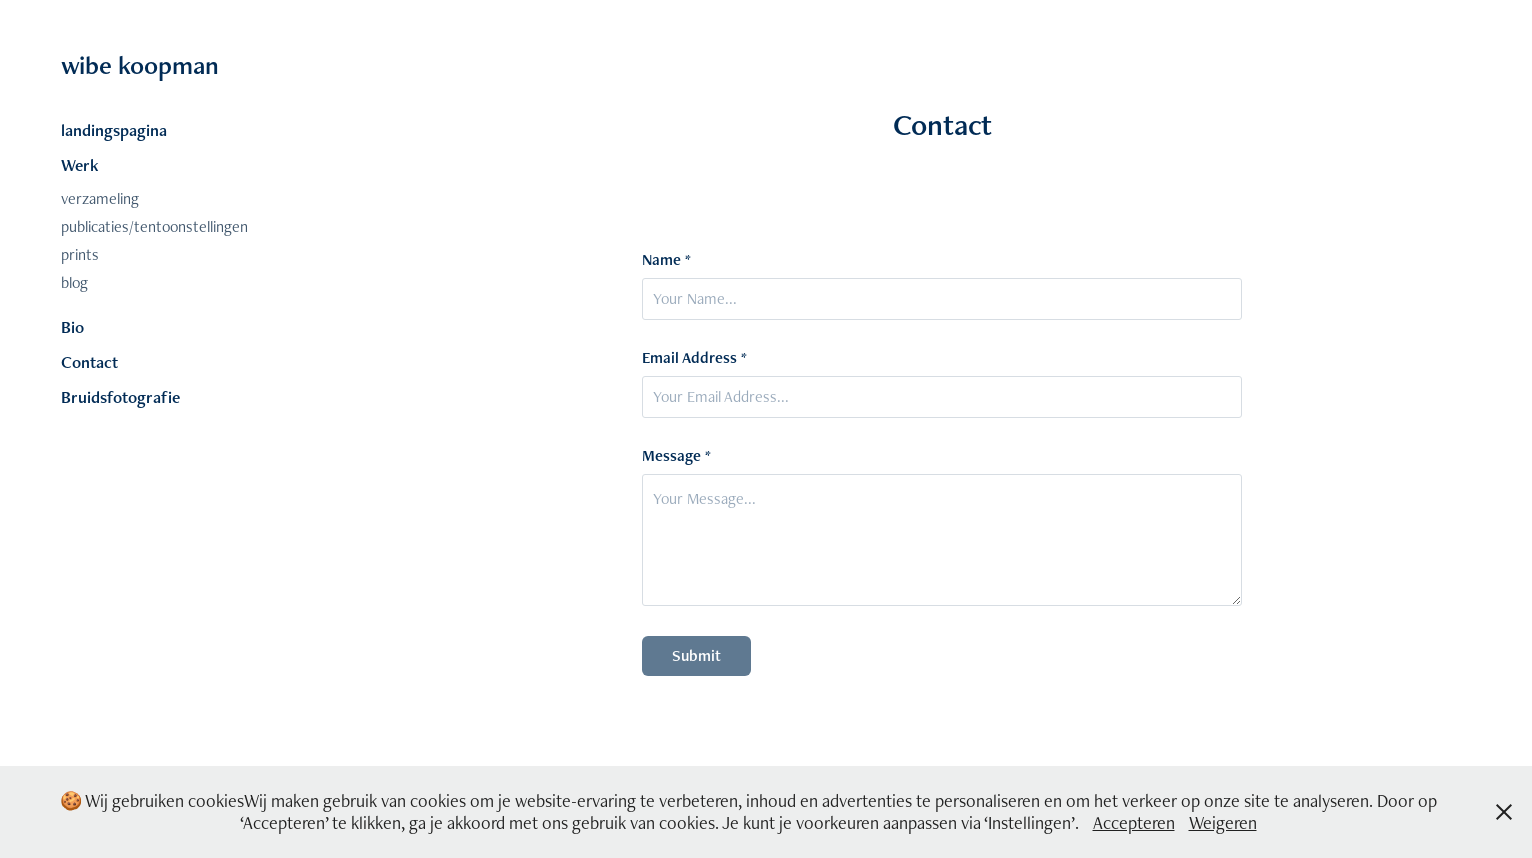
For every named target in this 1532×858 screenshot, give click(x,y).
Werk (80, 165)
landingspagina (114, 130)
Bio (72, 327)
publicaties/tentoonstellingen (154, 226)
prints (80, 254)
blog (74, 282)
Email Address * (694, 358)
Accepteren (1134, 822)
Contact (89, 362)
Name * (666, 260)
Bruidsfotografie (120, 397)
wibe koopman (140, 65)
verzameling (100, 198)
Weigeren (1223, 822)
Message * (676, 456)
